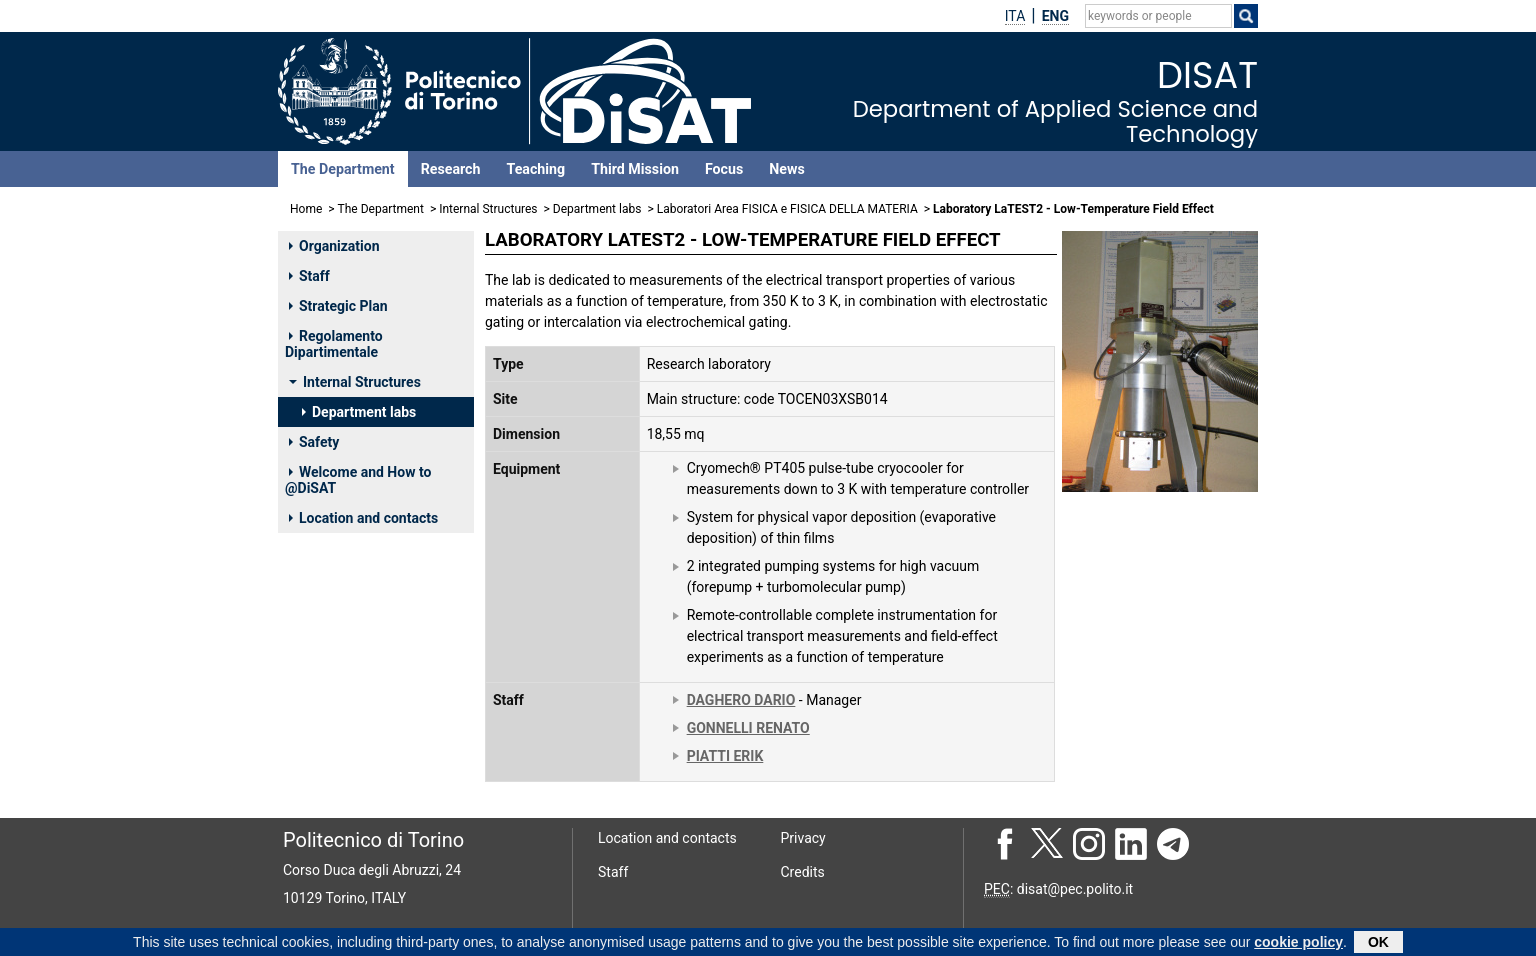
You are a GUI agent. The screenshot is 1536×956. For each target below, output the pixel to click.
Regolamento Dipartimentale (334, 344)
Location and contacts (363, 518)
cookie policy (1298, 944)
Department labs (597, 209)
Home (306, 209)
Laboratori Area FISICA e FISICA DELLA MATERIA (787, 209)
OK (1378, 944)
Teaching (535, 169)
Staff (309, 276)
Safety (314, 442)
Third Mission (635, 169)
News (786, 169)
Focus (724, 169)
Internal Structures (488, 209)
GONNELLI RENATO (748, 728)
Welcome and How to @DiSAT (358, 480)
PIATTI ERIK (725, 756)
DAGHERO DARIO (741, 700)
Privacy (803, 838)
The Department (343, 169)
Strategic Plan (338, 306)
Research (451, 169)
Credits (803, 872)
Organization (334, 246)
